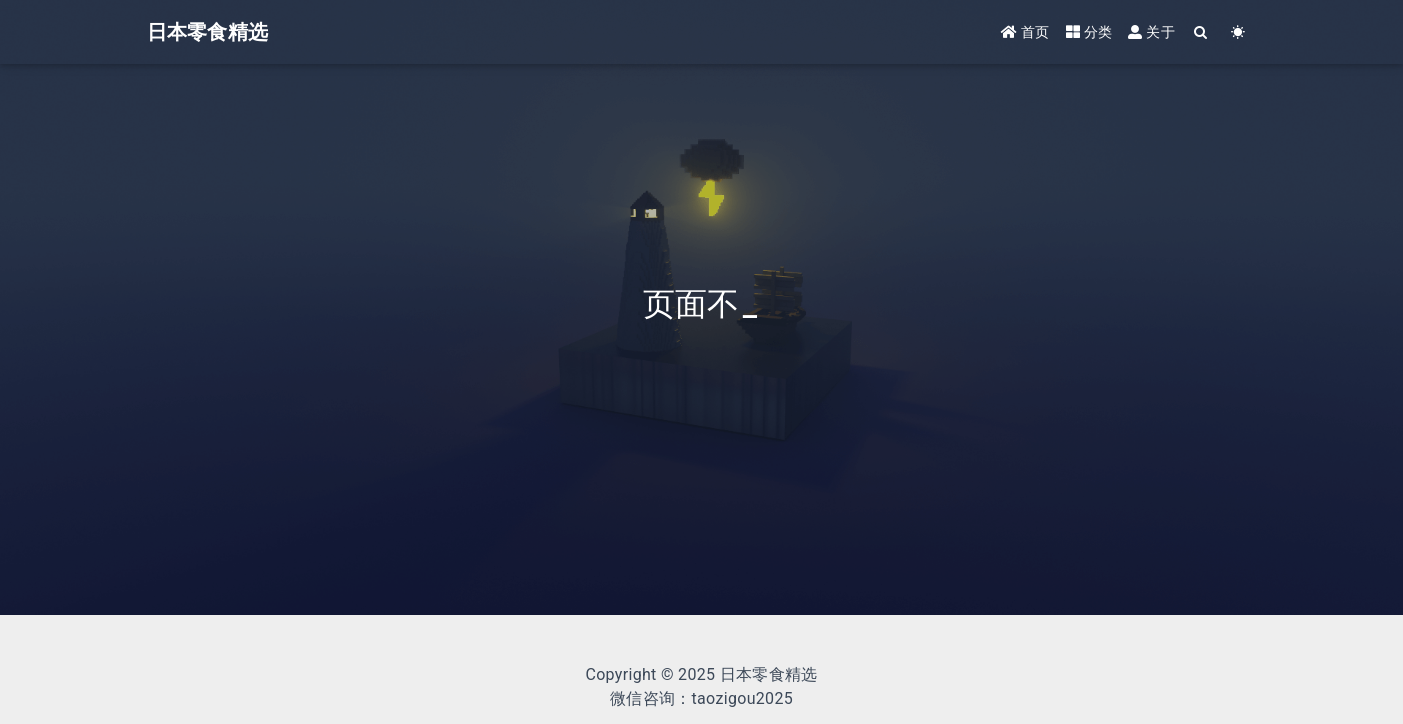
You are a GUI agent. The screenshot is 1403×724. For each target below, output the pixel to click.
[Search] (1201, 32)
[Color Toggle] (1238, 32)
